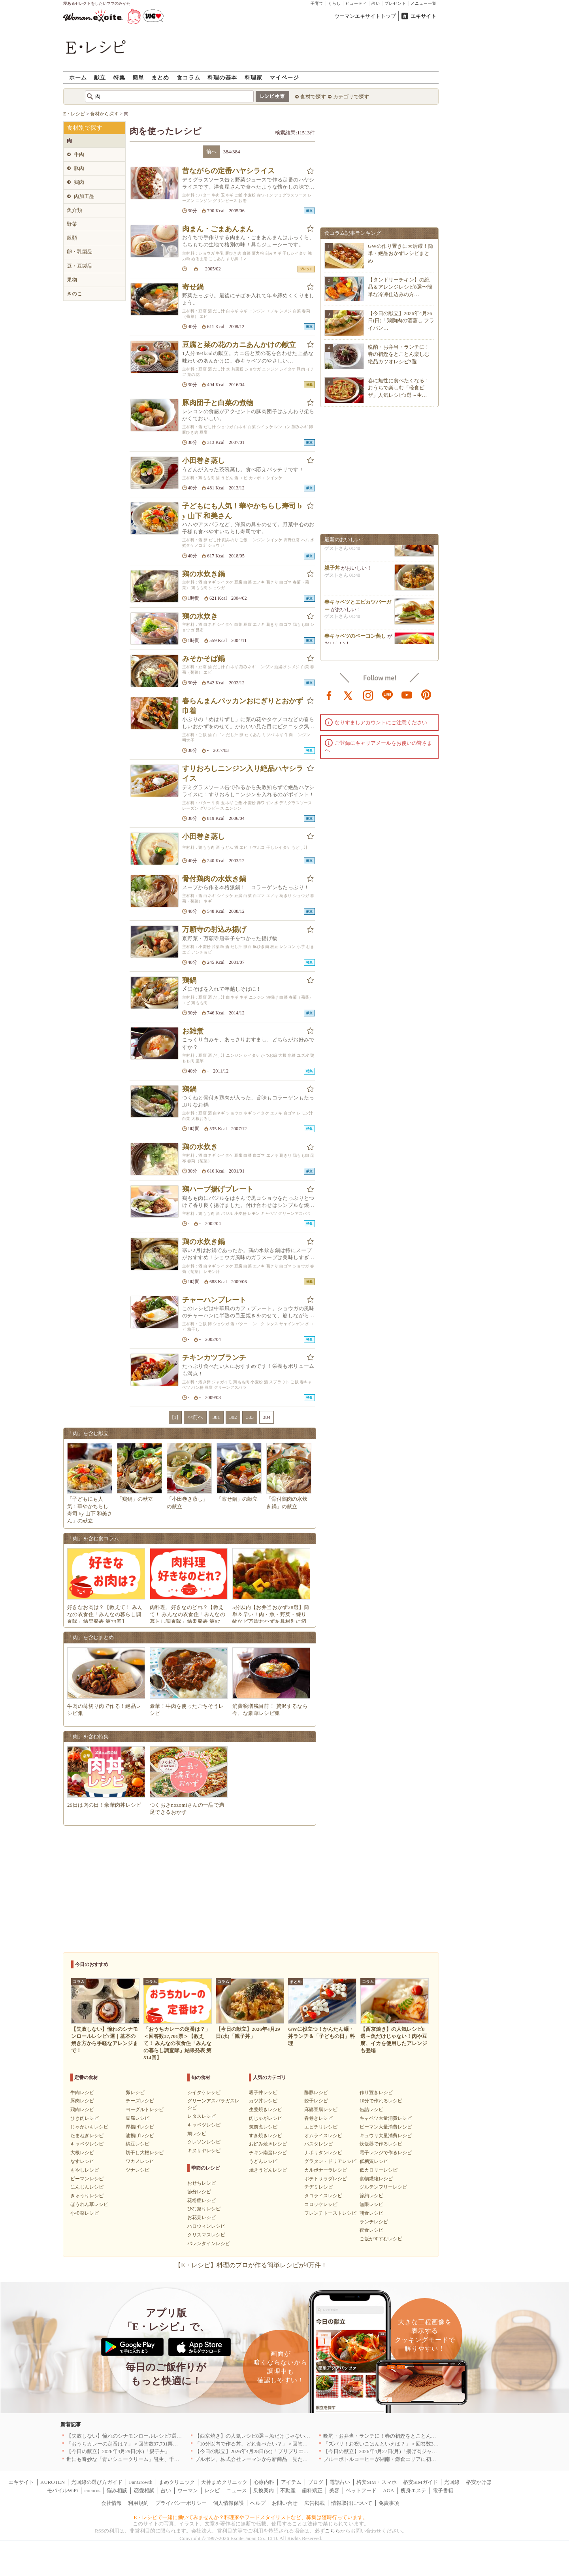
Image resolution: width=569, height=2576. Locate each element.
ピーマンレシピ (87, 2178)
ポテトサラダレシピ (325, 2178)
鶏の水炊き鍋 (203, 574)
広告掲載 (314, 2503)
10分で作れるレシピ (381, 2101)
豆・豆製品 (79, 266)
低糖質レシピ (374, 2161)
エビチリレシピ (320, 2127)
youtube (407, 695)
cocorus (92, 2490)
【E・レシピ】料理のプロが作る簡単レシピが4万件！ (251, 2265)
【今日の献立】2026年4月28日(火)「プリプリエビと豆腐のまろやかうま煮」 (282, 2451)
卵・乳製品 (79, 252)
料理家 (253, 77)
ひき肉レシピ (84, 2118)
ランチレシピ (374, 2222)
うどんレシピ (263, 2161)
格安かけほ (479, 2482)
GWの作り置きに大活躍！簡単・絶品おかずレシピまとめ (400, 253)
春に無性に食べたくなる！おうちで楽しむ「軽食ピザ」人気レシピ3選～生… (399, 388)
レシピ (212, 2490)
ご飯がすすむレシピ (381, 2239)
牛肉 (79, 154)
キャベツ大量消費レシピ (386, 2118)
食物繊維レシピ (376, 2178)
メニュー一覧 (424, 3)
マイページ (284, 77)
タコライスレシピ (323, 2195)
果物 (72, 280)
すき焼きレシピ (265, 2135)
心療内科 (264, 2482)
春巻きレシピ (318, 2118)
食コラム (188, 77)
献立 (100, 77)
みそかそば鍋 (203, 659)
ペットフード (361, 2490)
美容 (334, 2490)
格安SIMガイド (420, 2482)
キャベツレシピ (87, 2144)
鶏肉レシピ (82, 2109)
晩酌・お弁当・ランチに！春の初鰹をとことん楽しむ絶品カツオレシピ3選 (399, 354)
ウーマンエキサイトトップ (365, 16)
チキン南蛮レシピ (268, 2152)
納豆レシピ (137, 2144)
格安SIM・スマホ (376, 2482)
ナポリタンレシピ (323, 2152)
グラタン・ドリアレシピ (330, 2161)
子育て (317, 3)
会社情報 (111, 2503)
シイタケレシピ (203, 2092)
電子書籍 (443, 2490)
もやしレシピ (84, 2170)
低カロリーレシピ (379, 2170)
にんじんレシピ (87, 2187)
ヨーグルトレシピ (145, 2109)
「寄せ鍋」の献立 (237, 1499)
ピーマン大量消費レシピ (386, 2127)
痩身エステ (413, 2490)
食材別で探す (84, 128)
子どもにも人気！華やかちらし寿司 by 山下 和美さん (242, 511)
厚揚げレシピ (140, 2127)
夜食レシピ (371, 2230)
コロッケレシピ (320, 2204)
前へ (211, 152)
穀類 (72, 238)
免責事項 (389, 2503)
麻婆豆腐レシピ (320, 2109)
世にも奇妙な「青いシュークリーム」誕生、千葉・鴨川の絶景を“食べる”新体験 (158, 2459)
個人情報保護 (228, 2503)
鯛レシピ (196, 2133)
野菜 (72, 224)
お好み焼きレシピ (268, 2144)
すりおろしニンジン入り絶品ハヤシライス (242, 773)
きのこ (74, 294)
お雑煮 (192, 1031)
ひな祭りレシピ (203, 2209)
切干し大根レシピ (145, 2152)
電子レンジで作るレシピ (386, 2152)
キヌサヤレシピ (203, 2150)
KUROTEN (52, 2482)
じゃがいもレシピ (89, 2127)
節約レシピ (371, 2195)
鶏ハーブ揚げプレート (217, 1189)
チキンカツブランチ (214, 1358)
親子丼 (332, 572)
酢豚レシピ (316, 2092)
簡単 (138, 77)
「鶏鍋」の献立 (135, 1499)
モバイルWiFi (62, 2490)
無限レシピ (371, 2204)
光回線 (452, 2482)
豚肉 (79, 168)
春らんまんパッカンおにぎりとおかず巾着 (242, 706)
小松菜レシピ (84, 2213)
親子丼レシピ (263, 2092)
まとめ (160, 77)
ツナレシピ (137, 2170)
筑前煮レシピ (263, 2127)
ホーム (78, 77)
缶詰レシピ (371, 2109)
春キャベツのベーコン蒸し (355, 640)
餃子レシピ (316, 2101)
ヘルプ (258, 2503)
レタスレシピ (201, 2116)
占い (375, 3)
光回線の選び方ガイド (96, 2482)
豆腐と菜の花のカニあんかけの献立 (239, 345)
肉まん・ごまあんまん (217, 229)
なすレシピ (82, 2161)
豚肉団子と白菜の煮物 (217, 403)
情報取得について (351, 2503)
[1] (175, 1417)
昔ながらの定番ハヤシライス (228, 171)
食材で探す (313, 97)
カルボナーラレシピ (325, 2170)
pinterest (426, 695)
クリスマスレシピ (206, 2235)
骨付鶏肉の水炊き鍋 (214, 879)
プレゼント (395, 3)
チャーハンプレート (214, 1300)
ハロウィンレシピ (206, 2226)
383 (250, 1417)
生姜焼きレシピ (265, 2109)
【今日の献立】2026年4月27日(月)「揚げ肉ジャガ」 (382, 2451)
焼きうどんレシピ (268, 2170)
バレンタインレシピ (208, 2243)
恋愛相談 (144, 2490)
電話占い (340, 2482)
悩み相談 (117, 2490)
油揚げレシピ (140, 2135)
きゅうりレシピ (87, 2195)
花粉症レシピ (201, 2200)
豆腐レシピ (137, 2118)
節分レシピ (199, 2192)
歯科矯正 (312, 2490)
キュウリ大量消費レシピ (386, 2135)
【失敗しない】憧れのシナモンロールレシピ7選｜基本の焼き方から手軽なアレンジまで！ (170, 2436)
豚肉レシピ (82, 2101)
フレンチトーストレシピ (330, 2213)
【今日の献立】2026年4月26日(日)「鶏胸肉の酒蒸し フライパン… (401, 320)
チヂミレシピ (318, 2187)
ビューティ (356, 3)
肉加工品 (84, 196)
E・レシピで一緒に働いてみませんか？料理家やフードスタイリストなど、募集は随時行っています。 (251, 2517)
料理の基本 (222, 77)
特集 (119, 77)
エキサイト (423, 16)
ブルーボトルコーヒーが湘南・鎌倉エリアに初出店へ (385, 2459)
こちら (332, 2531)
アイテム (291, 2482)
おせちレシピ (201, 2183)
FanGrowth (140, 2482)
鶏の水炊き (200, 616)
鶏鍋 (189, 980)
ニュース (236, 2490)
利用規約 (138, 2503)
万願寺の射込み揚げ (214, 929)
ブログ (315, 2482)
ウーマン (187, 2490)
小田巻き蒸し (203, 461)
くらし (334, 3)
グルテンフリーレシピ (383, 2187)
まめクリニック (177, 2482)
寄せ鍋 (192, 287)
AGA (388, 2490)
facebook (329, 695)
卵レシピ (135, 2092)
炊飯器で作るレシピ (381, 2144)
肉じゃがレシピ (265, 2118)
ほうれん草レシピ (89, 2204)
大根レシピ (82, 2152)
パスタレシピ (318, 2144)
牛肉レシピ (82, 2092)
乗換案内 (263, 2490)
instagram (368, 695)
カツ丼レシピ (263, 2101)
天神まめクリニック (224, 2482)
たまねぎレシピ (87, 2135)
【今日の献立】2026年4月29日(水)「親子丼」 (118, 2451)
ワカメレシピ (140, 2161)
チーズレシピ (140, 2101)
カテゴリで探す (351, 97)
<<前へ (195, 1417)
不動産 (288, 2490)
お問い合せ (285, 2503)
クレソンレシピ (203, 2142)
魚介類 (74, 210)
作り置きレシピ (376, 2092)
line (388, 695)
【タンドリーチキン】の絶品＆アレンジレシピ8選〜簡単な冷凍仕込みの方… (400, 287)
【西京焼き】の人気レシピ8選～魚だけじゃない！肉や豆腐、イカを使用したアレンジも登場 (301, 2436)
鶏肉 (79, 182)
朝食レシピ (371, 2213)
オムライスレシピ (323, 2135)
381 (216, 1417)
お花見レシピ (201, 2217)
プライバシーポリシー (181, 2503)
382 (233, 1417)
